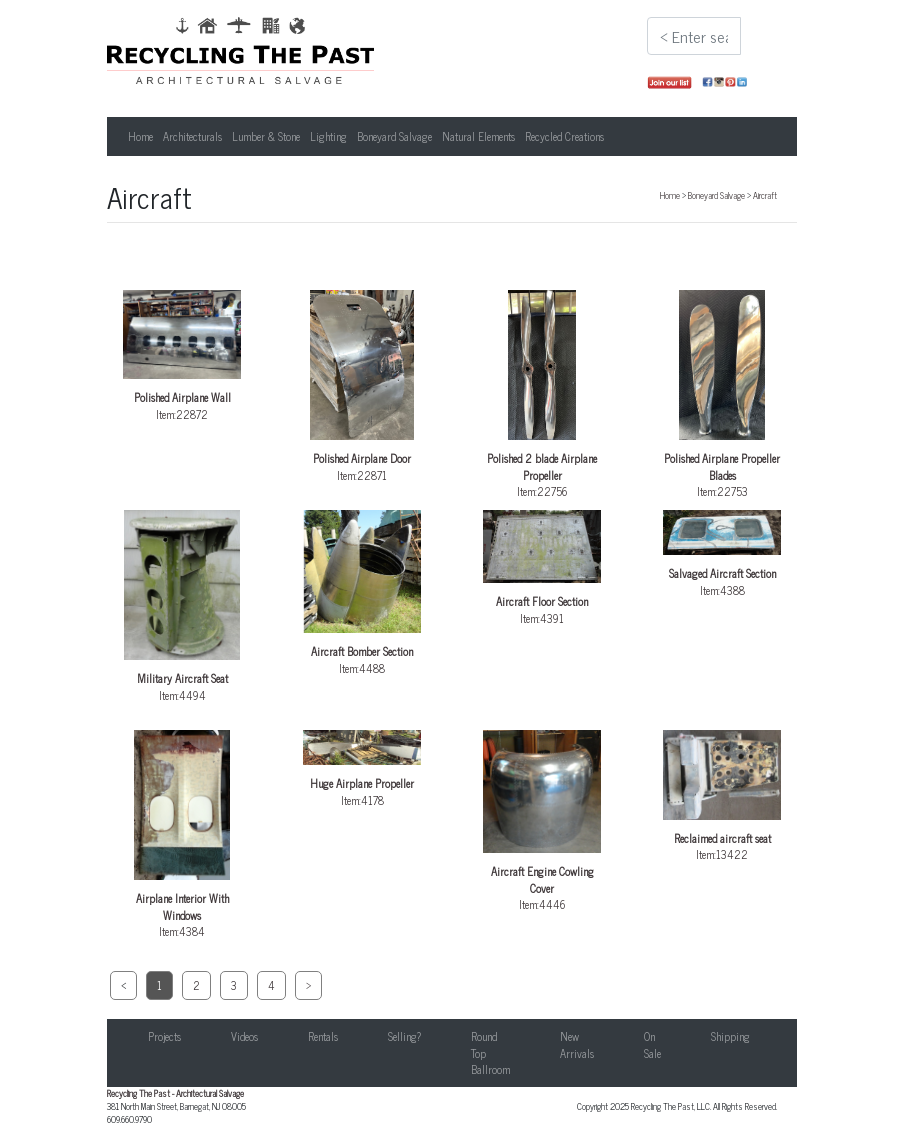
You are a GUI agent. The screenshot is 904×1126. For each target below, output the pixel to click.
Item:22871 (362, 387)
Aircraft (765, 195)
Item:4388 (722, 554)
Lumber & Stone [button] (266, 136)
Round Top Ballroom (490, 1052)
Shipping (730, 1036)
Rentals (323, 1036)
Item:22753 (722, 395)
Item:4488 (362, 593)
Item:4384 (182, 835)
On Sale (652, 1044)
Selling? (404, 1036)
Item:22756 (542, 395)
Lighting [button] (328, 136)
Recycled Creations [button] (564, 136)
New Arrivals (577, 1044)
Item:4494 (182, 607)
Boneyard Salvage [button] (394, 136)
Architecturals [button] (192, 136)
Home (140, 136)
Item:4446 (542, 821)
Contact (816, 1036)
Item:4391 (542, 568)
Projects (164, 1036)
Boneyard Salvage (716, 195)
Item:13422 (722, 796)
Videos (244, 1036)
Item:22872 (182, 356)
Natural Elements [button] (478, 136)
